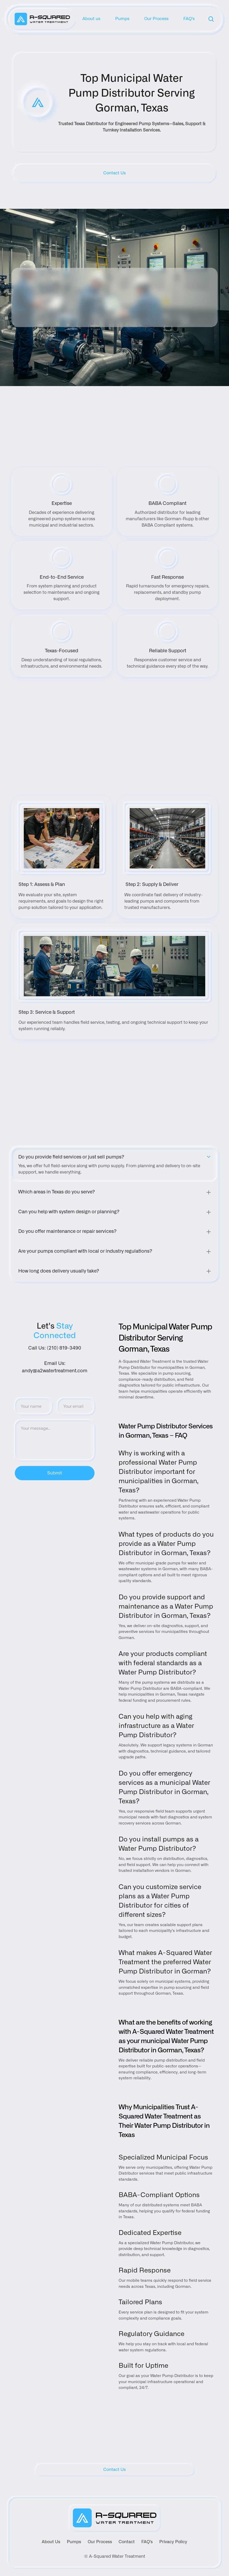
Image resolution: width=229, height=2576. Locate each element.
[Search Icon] (211, 19)
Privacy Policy (173, 2542)
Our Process (100, 2542)
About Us (51, 2542)
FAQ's (147, 2542)
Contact (127, 2542)
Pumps (74, 2542)
